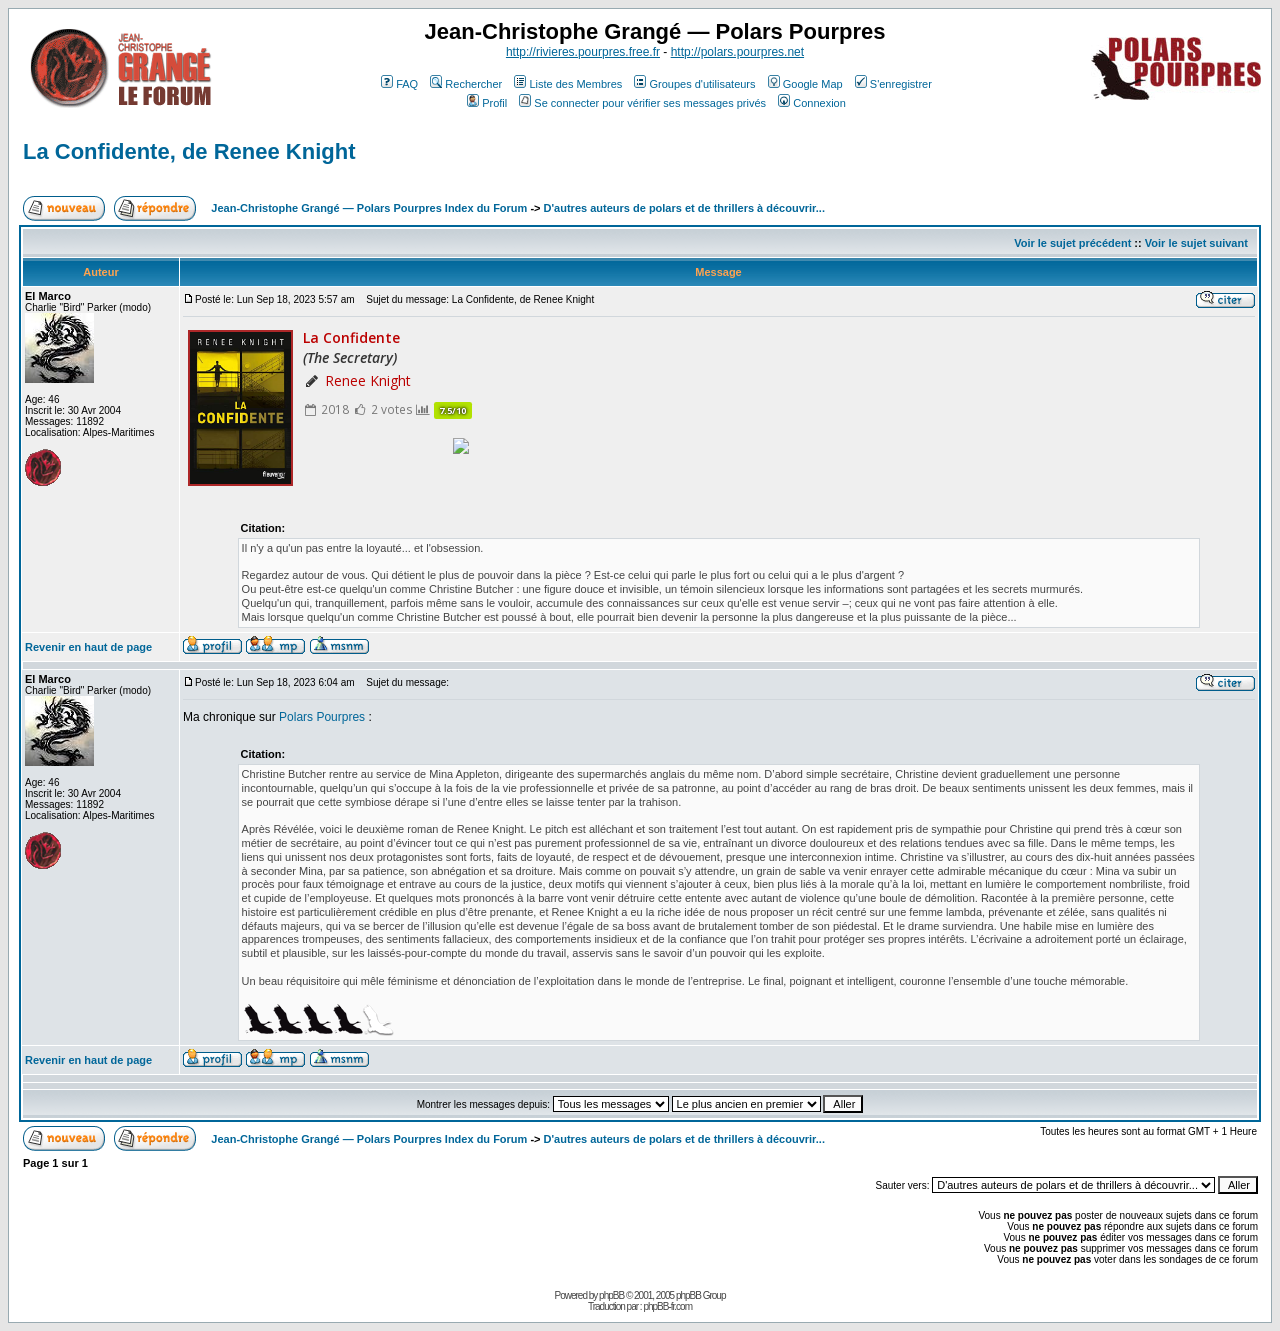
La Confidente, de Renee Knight (189, 151)
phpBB (611, 1295)
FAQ (399, 84)
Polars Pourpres (322, 717)
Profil (487, 103)
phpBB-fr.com (667, 1306)
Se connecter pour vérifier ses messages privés (642, 103)
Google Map (805, 84)
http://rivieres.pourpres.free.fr (583, 52)
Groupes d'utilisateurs (694, 84)
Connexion (812, 103)
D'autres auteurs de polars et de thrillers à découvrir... (684, 208)
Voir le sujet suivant (1196, 243)
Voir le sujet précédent (1072, 243)
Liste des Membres (568, 84)
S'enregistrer (893, 84)
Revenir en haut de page (88, 647)
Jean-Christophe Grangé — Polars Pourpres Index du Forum (369, 208)
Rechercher (466, 84)
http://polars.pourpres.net (737, 52)
